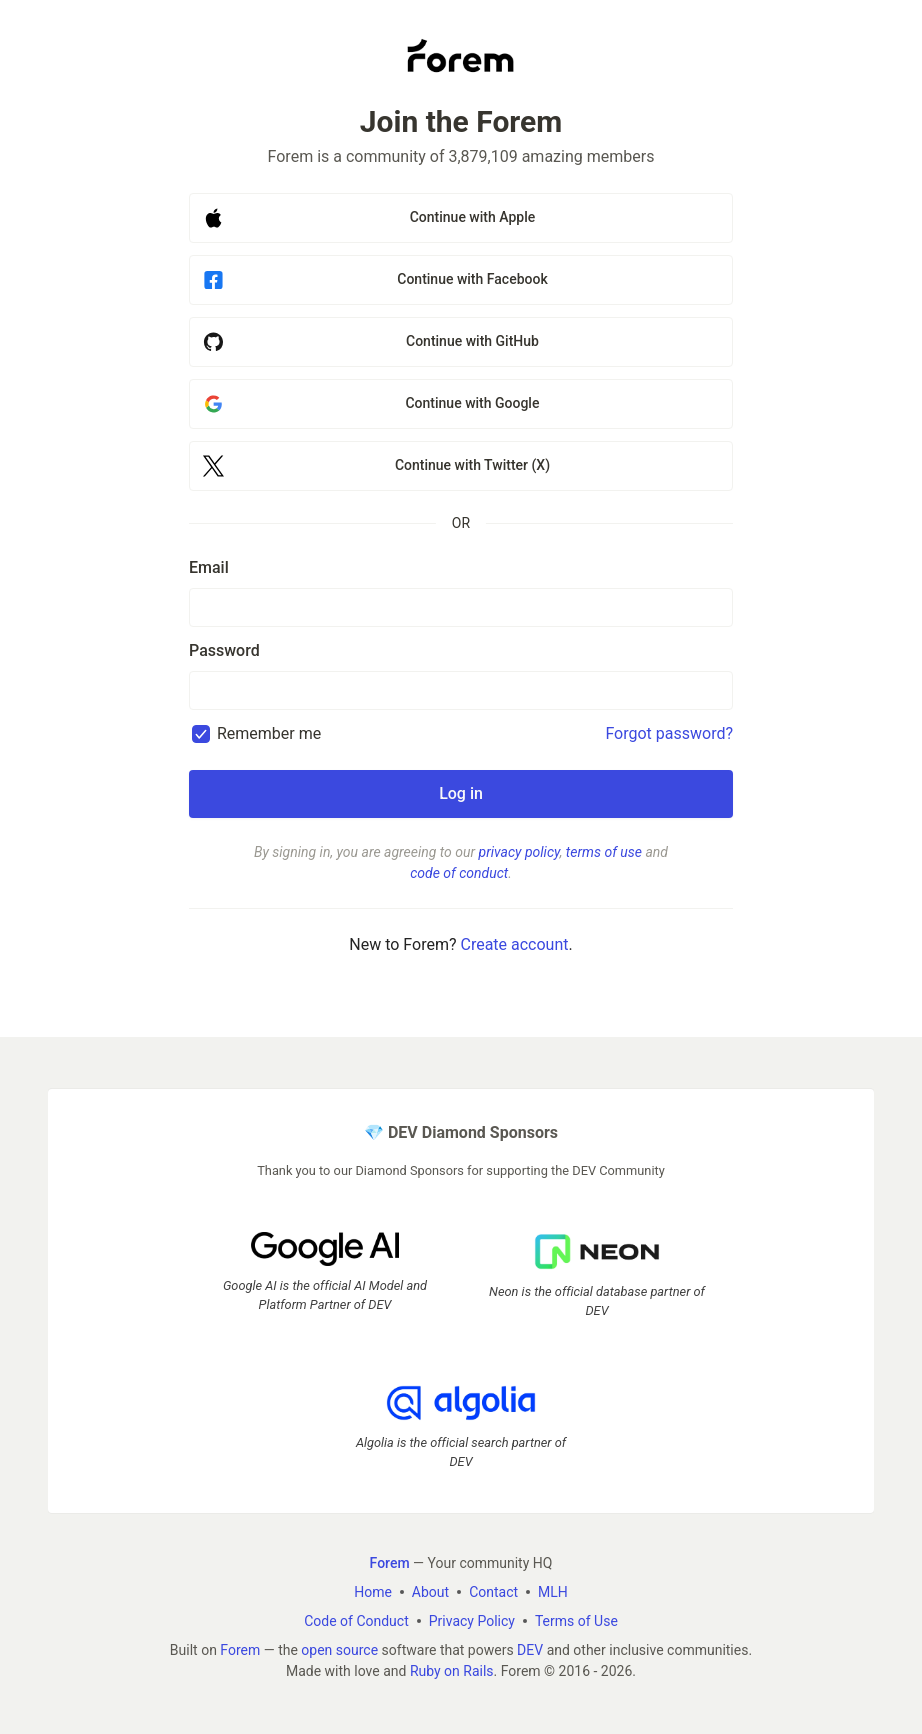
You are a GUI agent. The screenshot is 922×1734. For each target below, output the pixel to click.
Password (224, 650)
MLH (553, 1592)
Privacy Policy (472, 1621)
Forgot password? (669, 733)
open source (339, 1650)
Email (209, 567)
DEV (530, 1650)
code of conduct (459, 873)
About (430, 1592)
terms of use (604, 852)
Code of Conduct (356, 1621)
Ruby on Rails (452, 1671)
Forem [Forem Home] (390, 1563)
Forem (240, 1650)
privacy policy (519, 852)
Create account (514, 944)
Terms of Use (576, 1621)
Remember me (269, 733)
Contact (493, 1592)
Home (373, 1592)
